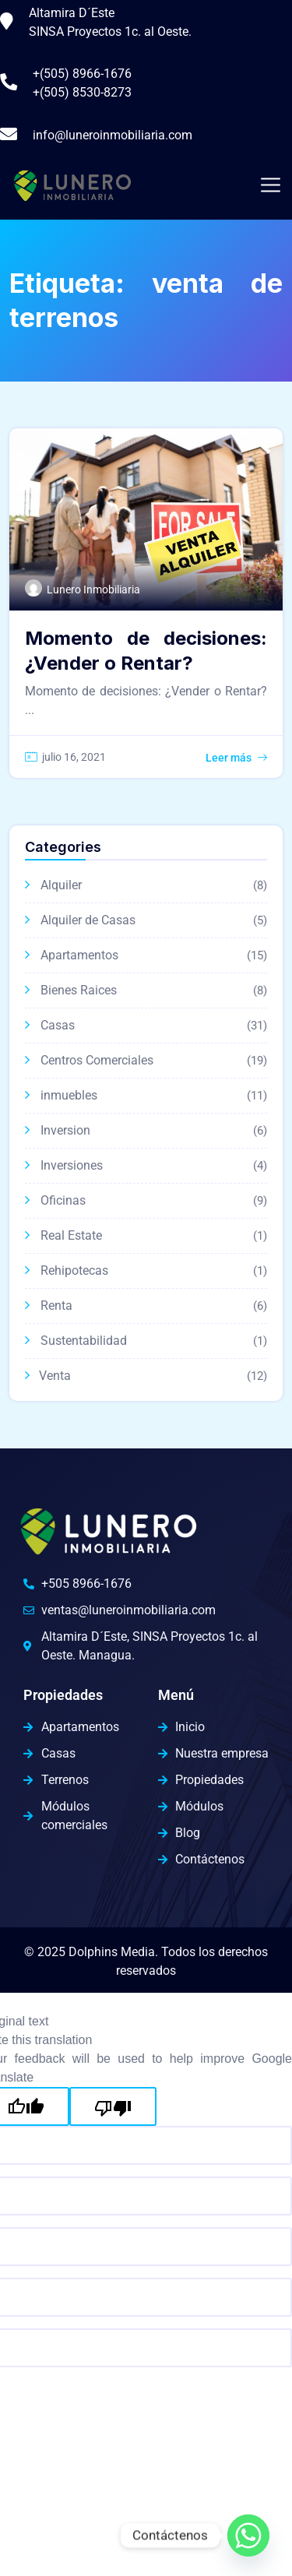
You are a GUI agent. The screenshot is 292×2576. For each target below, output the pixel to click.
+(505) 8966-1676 (82, 73)
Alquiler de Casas (87, 920)
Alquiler (61, 885)
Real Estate (71, 1235)
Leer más (229, 757)
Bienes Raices (78, 990)
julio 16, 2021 (74, 757)
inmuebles (68, 1095)
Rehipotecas (74, 1270)
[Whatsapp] (248, 2535)
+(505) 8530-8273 (82, 92)
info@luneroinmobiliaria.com (112, 135)
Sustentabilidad (83, 1340)
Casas (57, 1025)
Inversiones (71, 1165)
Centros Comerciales (96, 1060)
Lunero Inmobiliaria (93, 589)
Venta (55, 1375)
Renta (56, 1305)
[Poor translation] (113, 2106)
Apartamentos (79, 955)
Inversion (65, 1130)
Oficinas (63, 1200)
